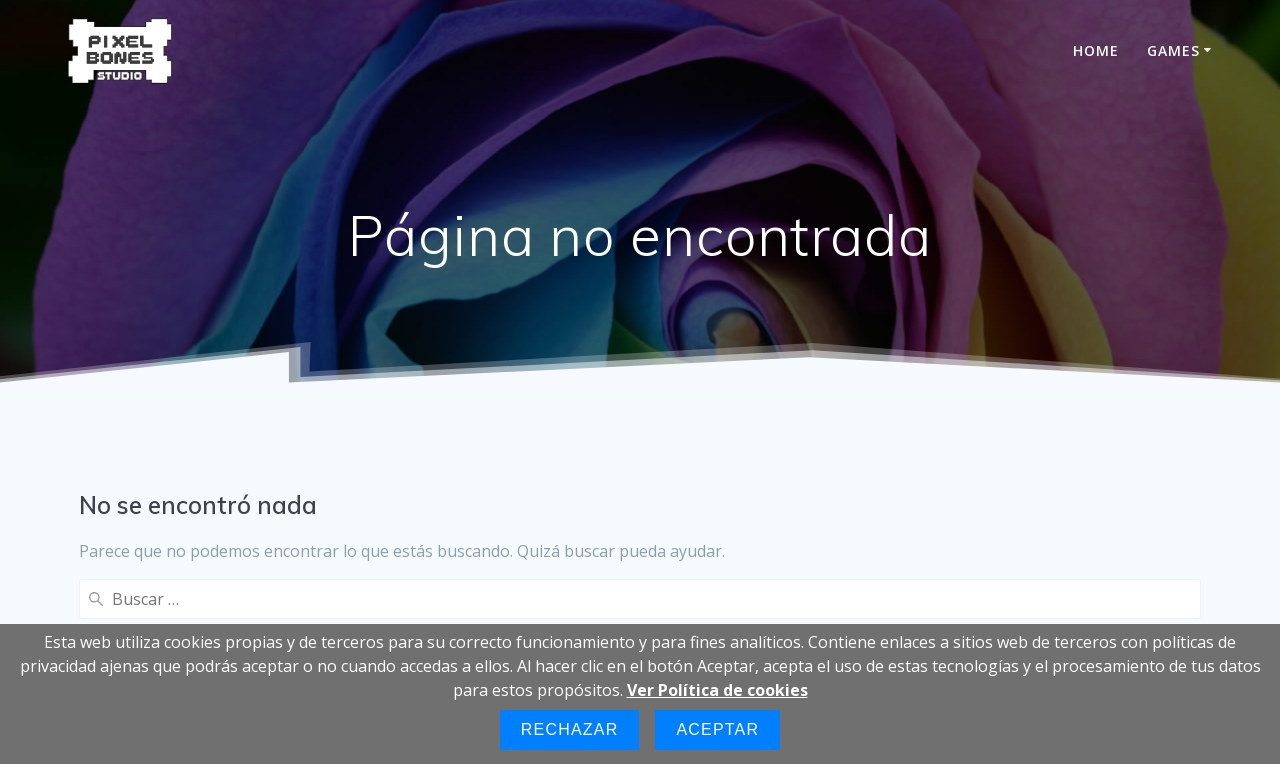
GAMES (1173, 50)
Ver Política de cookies (717, 690)
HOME (1096, 50)
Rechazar (570, 729)
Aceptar (717, 729)
